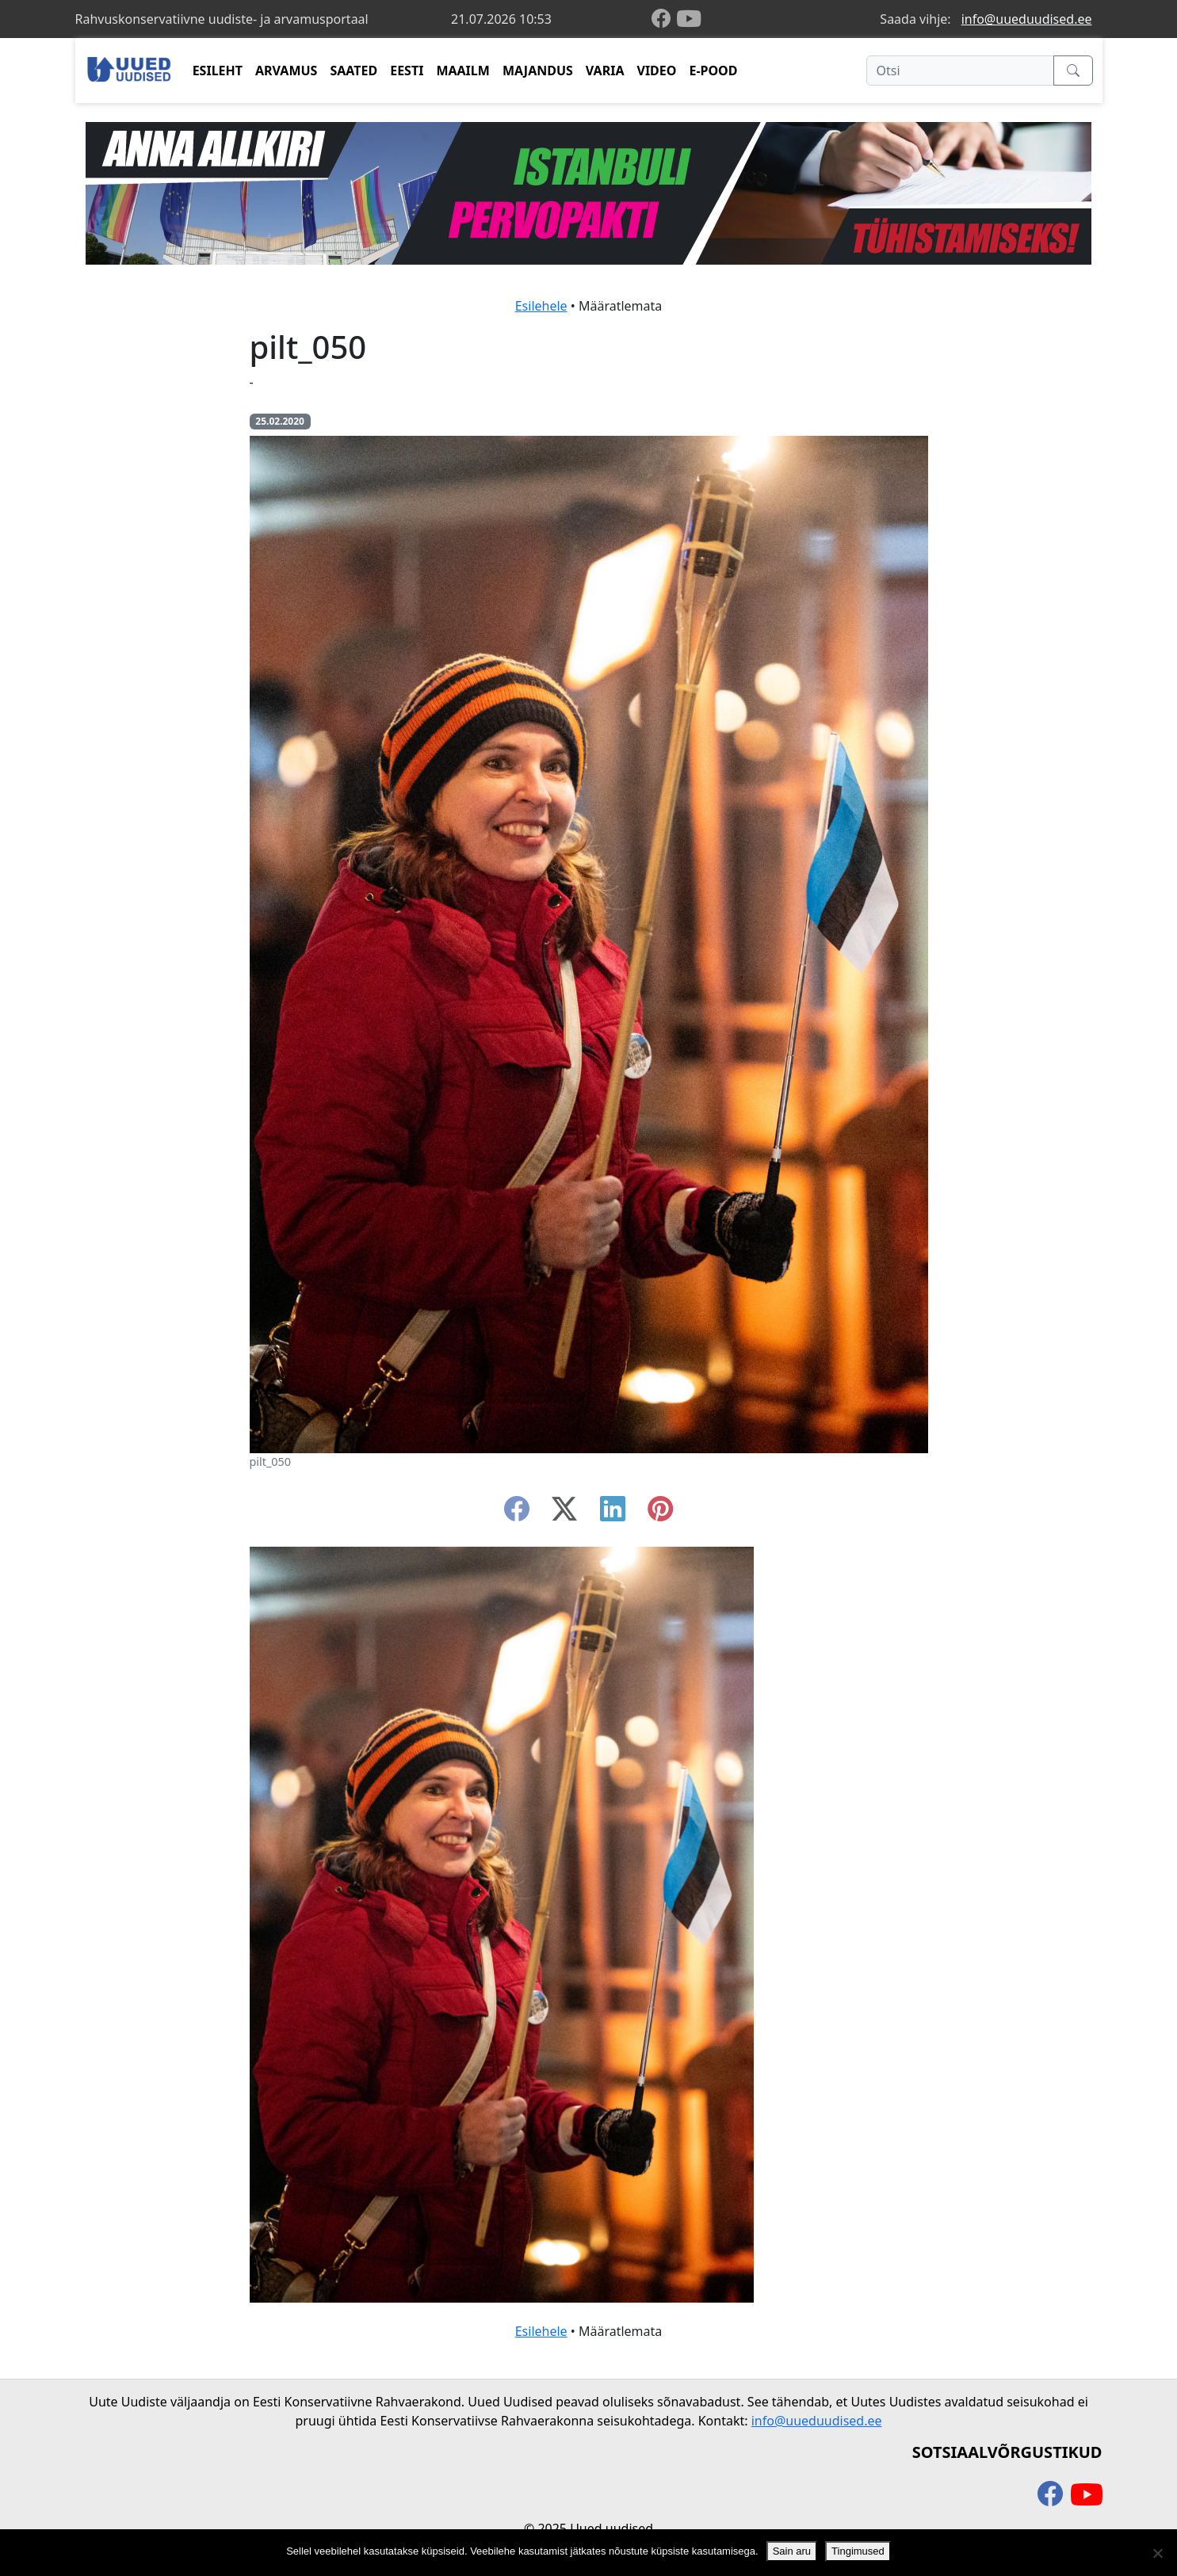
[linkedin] (612, 1513)
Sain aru (792, 2551)
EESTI (406, 70)
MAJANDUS (538, 70)
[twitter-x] (564, 1513)
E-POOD (713, 70)
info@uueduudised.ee (1026, 19)
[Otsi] (960, 70)
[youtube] (689, 19)
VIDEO (656, 70)
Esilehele (541, 306)
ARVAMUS (286, 70)
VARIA (605, 70)
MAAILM (463, 70)
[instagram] (660, 1513)
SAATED (353, 70)
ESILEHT (218, 70)
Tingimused (858, 2551)
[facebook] (664, 19)
